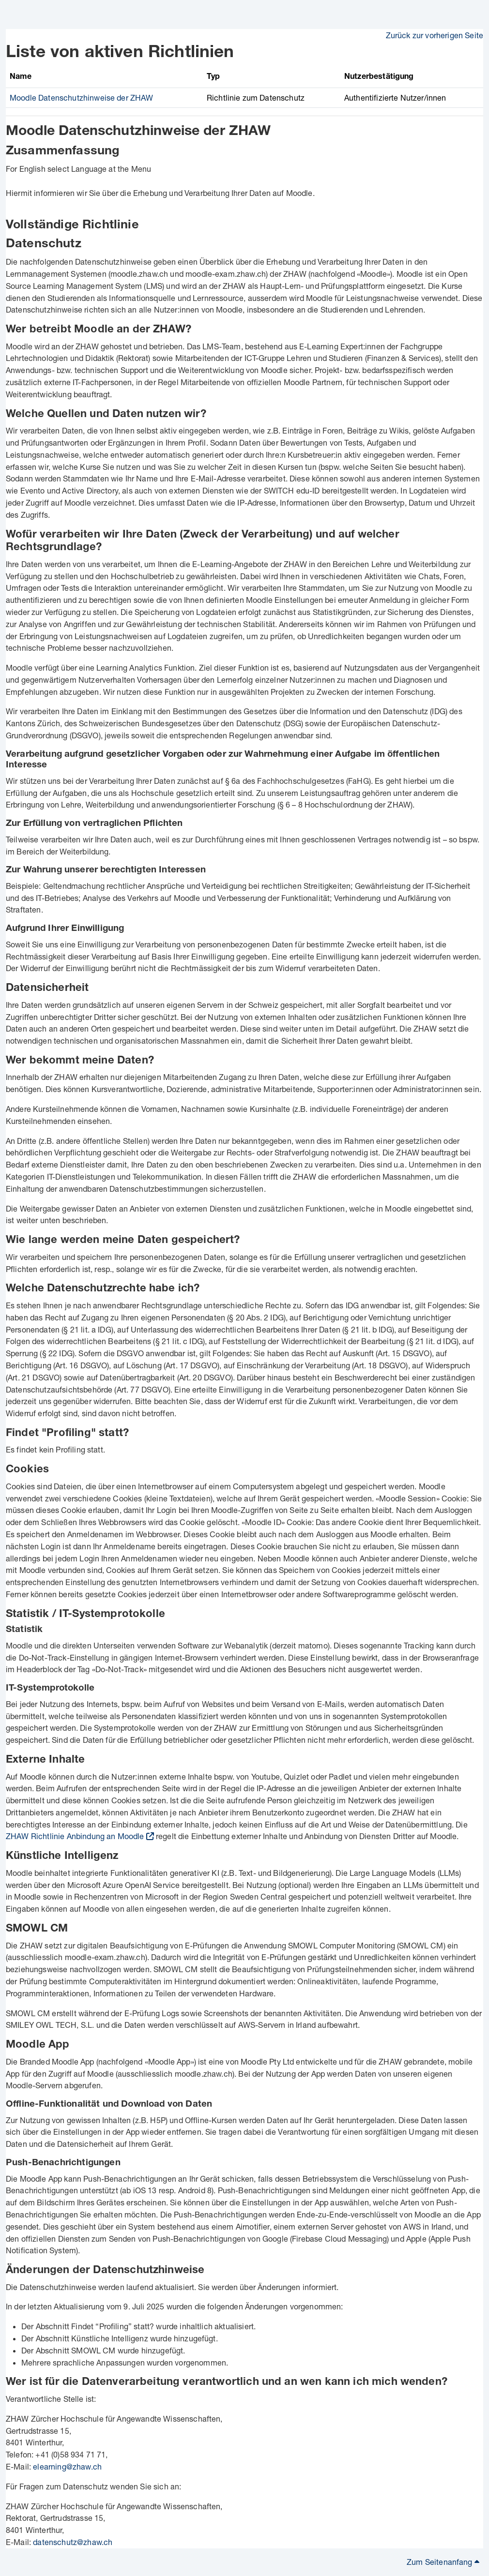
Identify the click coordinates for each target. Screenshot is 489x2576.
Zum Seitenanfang (443, 2561)
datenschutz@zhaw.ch (72, 2541)
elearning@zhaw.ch (67, 2466)
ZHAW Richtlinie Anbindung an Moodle (75, 1836)
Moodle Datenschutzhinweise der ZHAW (81, 97)
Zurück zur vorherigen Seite (434, 35)
